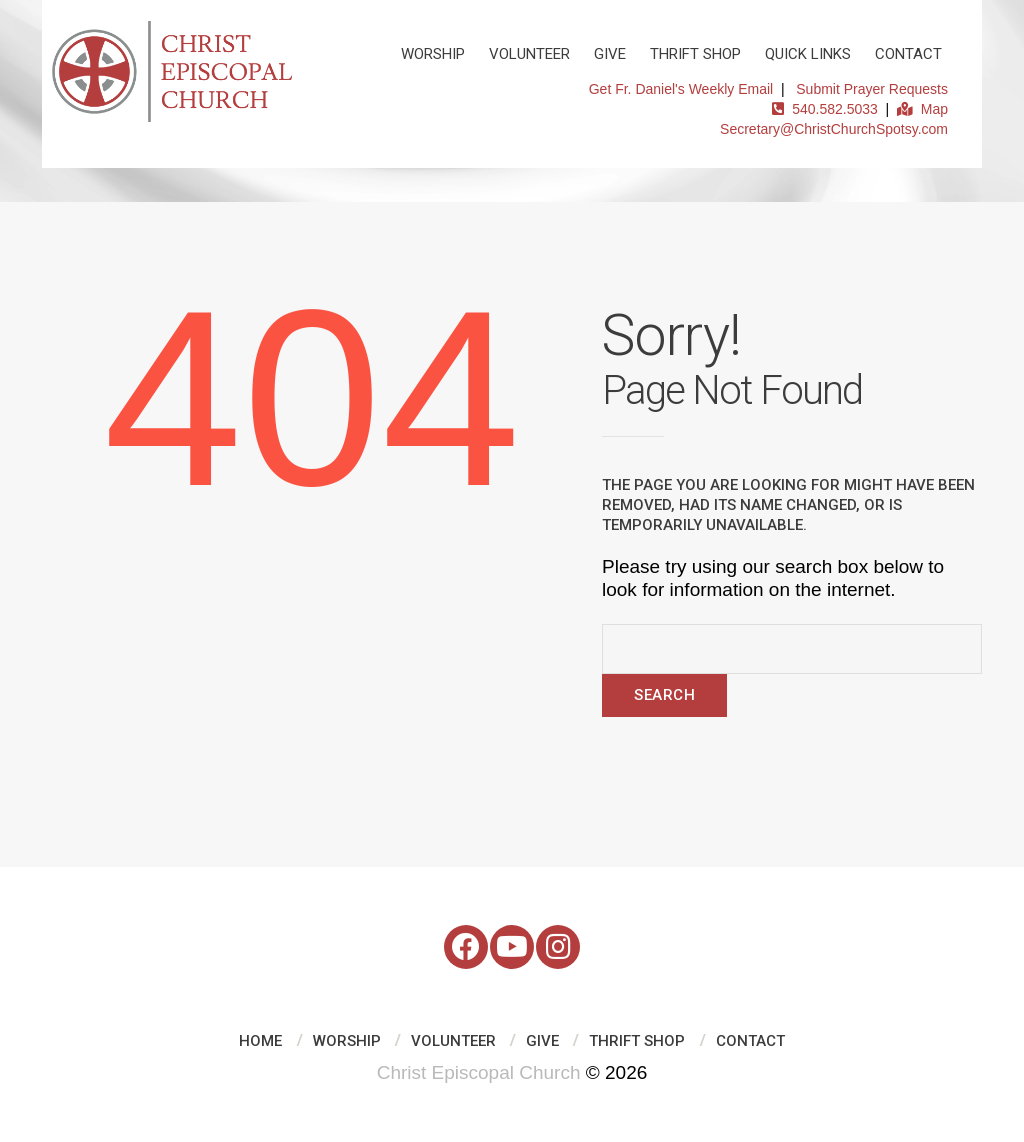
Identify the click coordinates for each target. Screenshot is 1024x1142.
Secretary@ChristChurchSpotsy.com (834, 129)
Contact (908, 54)
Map (922, 109)
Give (610, 54)
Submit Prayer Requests (872, 89)
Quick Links (808, 54)
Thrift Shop (695, 54)
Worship (433, 54)
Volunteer (529, 54)
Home (260, 1041)
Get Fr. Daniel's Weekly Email (681, 89)
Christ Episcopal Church (479, 1072)
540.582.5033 (824, 109)
